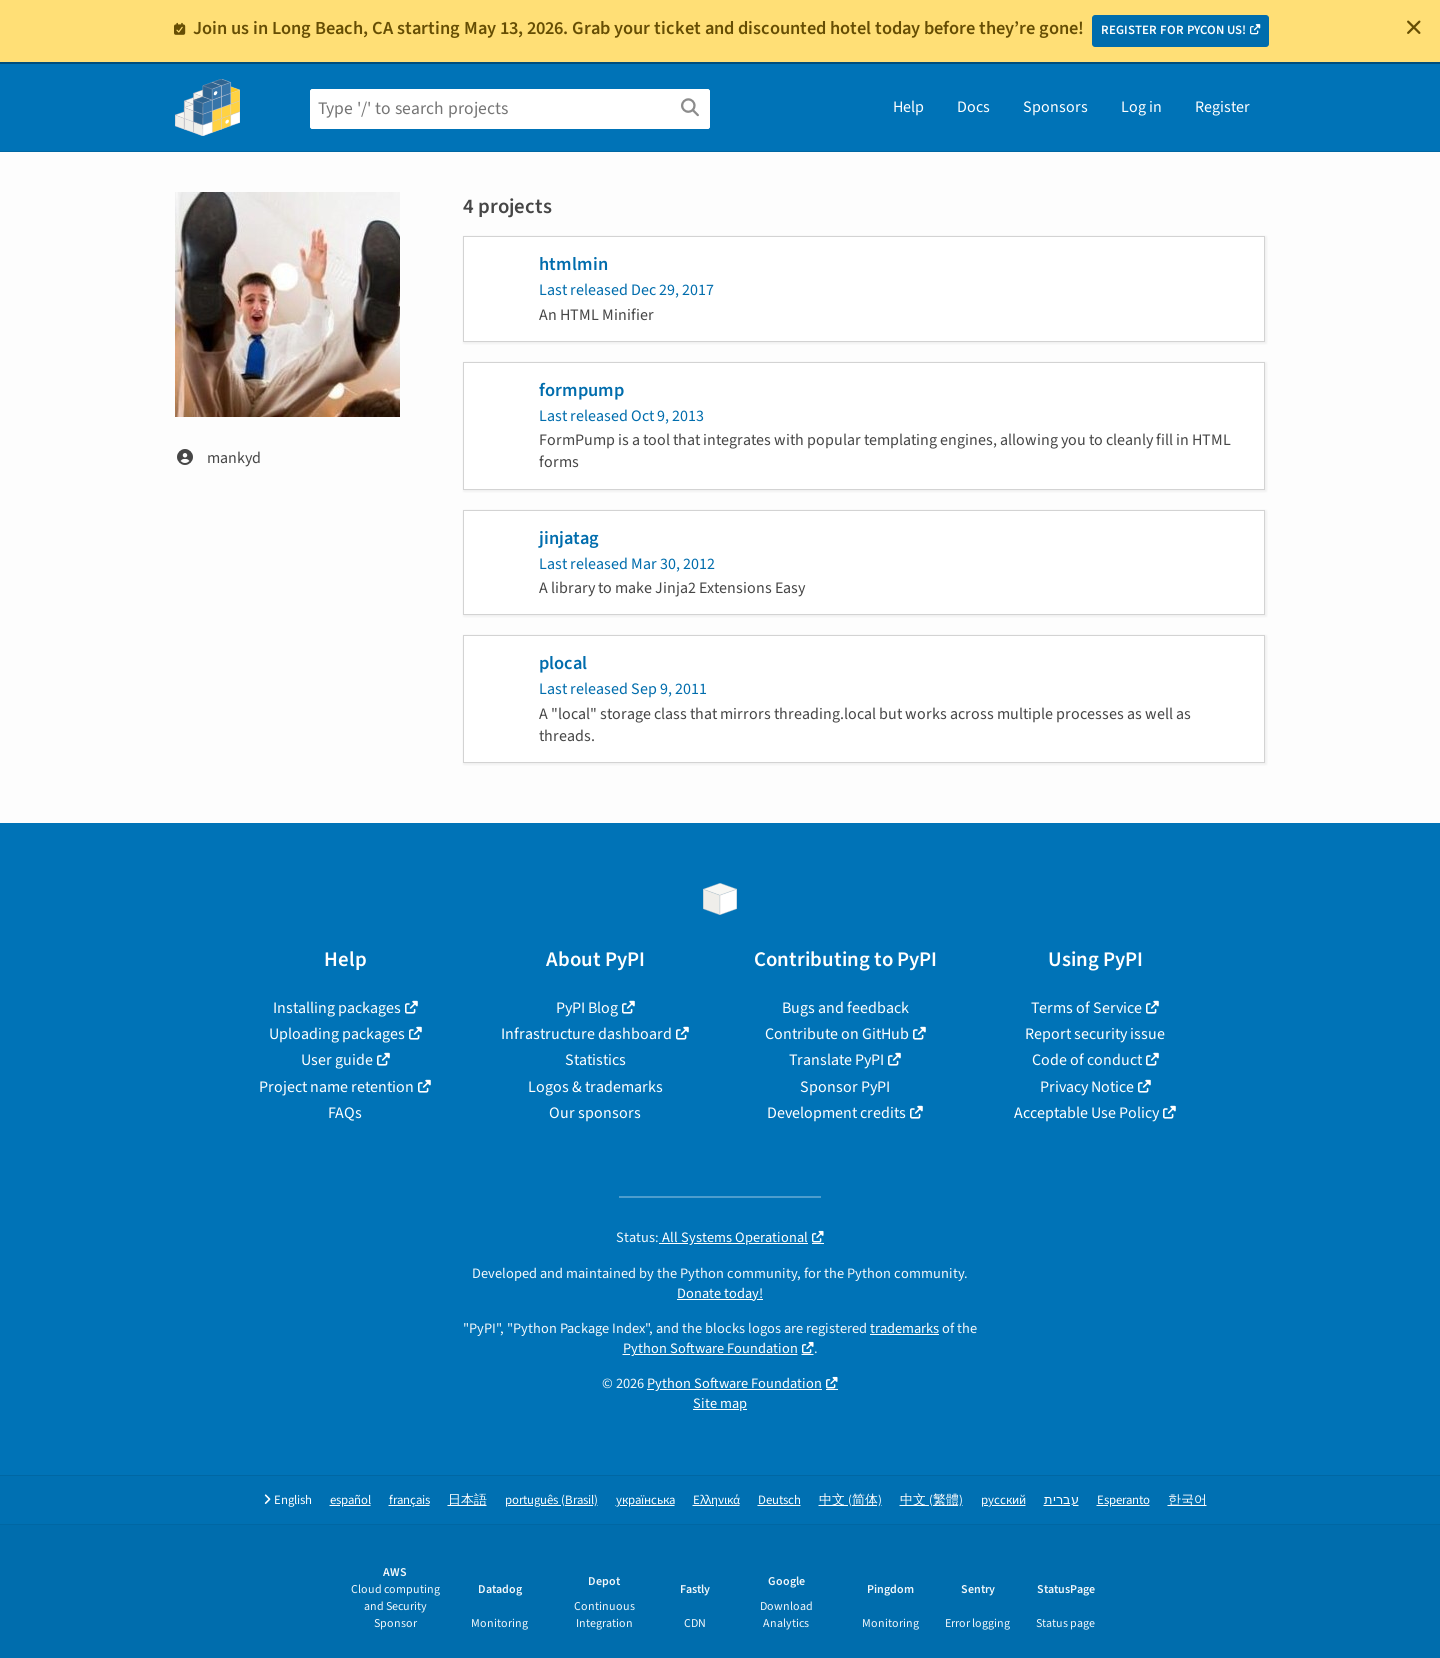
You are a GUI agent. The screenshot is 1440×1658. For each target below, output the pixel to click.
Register (1222, 107)
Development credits (836, 1113)
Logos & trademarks (595, 1087)
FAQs (345, 1113)
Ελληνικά (716, 1500)
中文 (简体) (850, 1500)
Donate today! (720, 1293)
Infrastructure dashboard (586, 1034)
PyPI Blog (587, 1008)
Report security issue (1095, 1034)
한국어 (1187, 1500)
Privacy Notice (1087, 1087)
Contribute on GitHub (837, 1034)
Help (908, 107)
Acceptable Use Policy (1086, 1113)
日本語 (467, 1500)
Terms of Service (1086, 1008)
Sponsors (1055, 107)
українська (645, 1500)
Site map (720, 1403)
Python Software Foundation (710, 1348)
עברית (1061, 1500)
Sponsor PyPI (845, 1087)
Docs (973, 107)
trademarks (904, 1328)
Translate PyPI (836, 1060)
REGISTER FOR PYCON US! (1173, 30)
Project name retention (336, 1087)
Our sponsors (595, 1113)
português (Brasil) (551, 1500)
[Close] (1414, 27)
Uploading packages (337, 1034)
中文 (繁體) (931, 1500)
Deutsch (779, 1500)
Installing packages (337, 1008)
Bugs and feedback (845, 1008)
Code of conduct (1087, 1060)
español (350, 1500)
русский (1003, 1500)
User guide (337, 1060)
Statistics (595, 1060)
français (409, 1500)
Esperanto (1123, 1500)
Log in (1141, 107)
